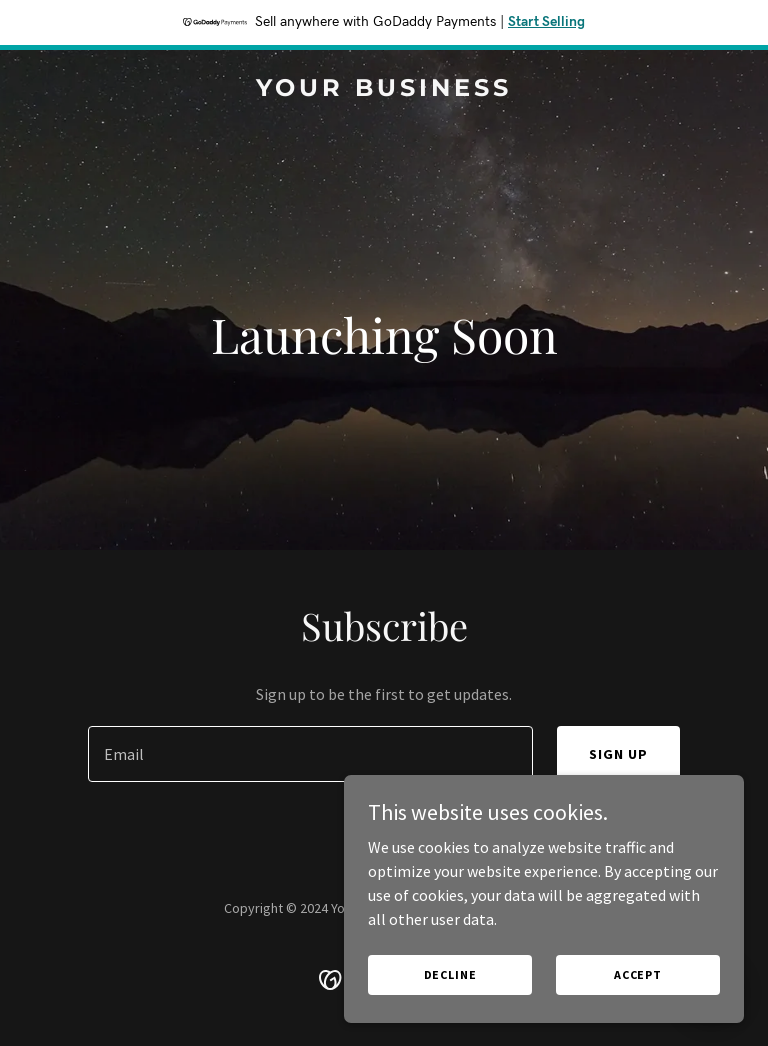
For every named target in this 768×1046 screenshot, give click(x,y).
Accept (638, 974)
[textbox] (310, 754)
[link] (384, 90)
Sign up (618, 754)
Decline (450, 974)
